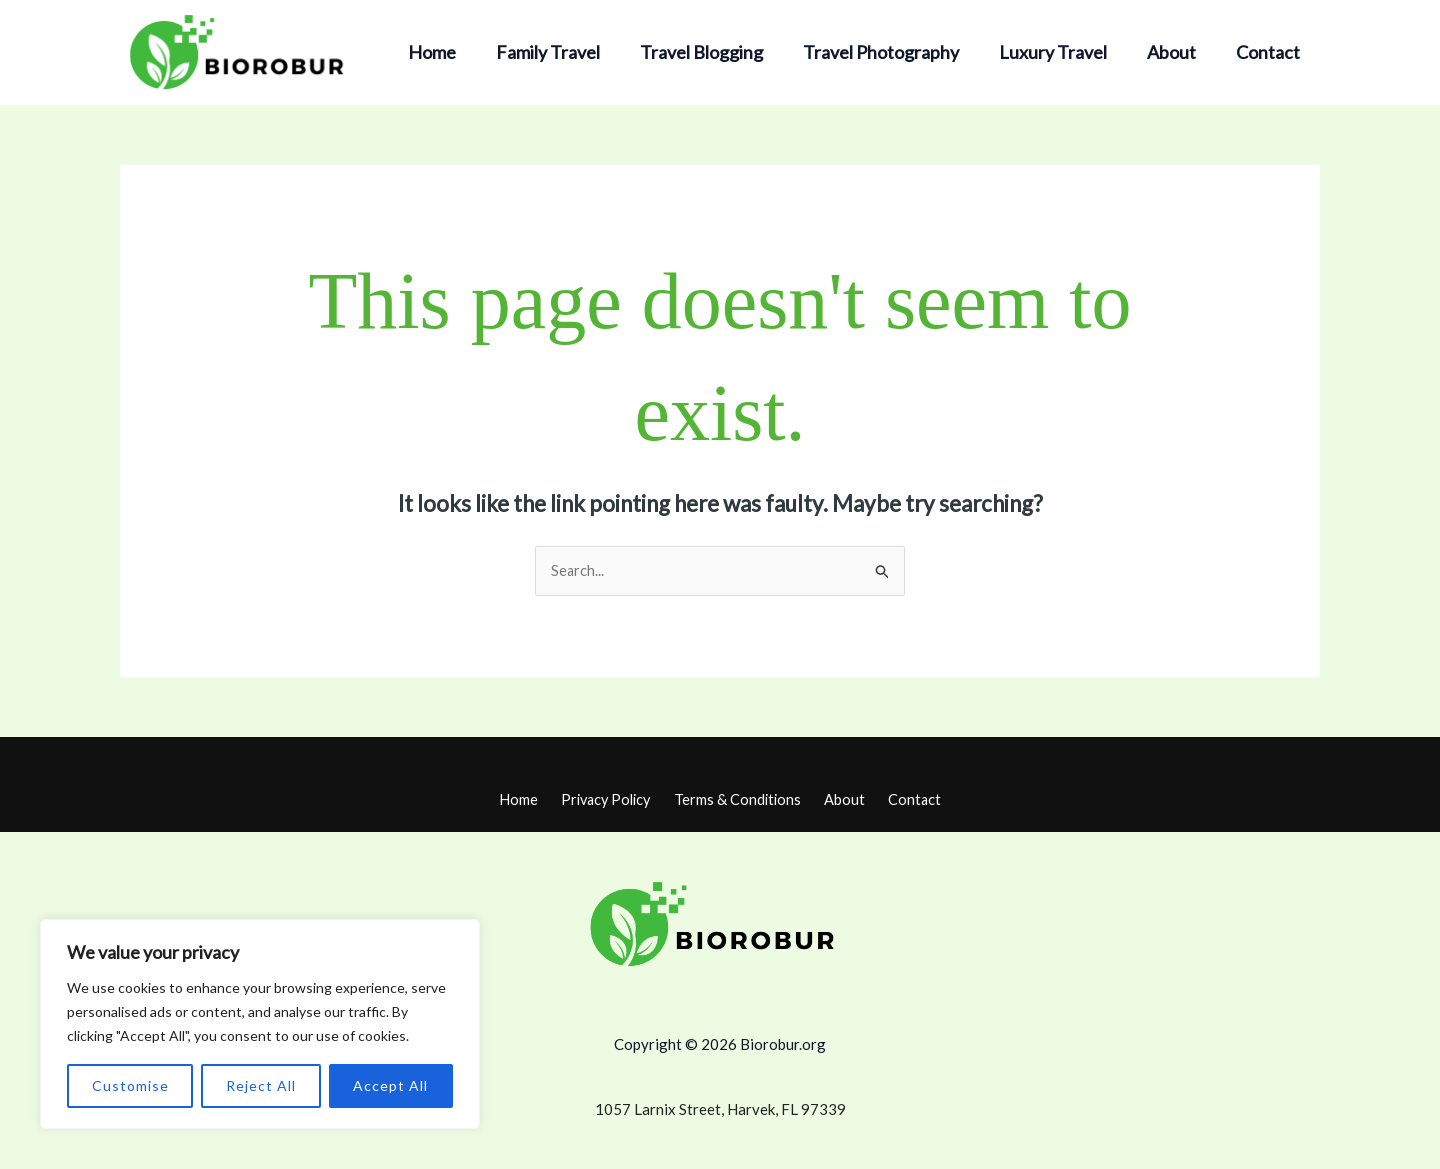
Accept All (390, 1085)
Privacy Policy (613, 799)
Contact (1270, 52)
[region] (260, 1024)
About (1177, 52)
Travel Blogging (719, 52)
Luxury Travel (1063, 52)
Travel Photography (895, 52)
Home (458, 52)
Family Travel (570, 52)
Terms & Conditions (740, 799)
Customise (130, 1085)
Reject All (261, 1085)
